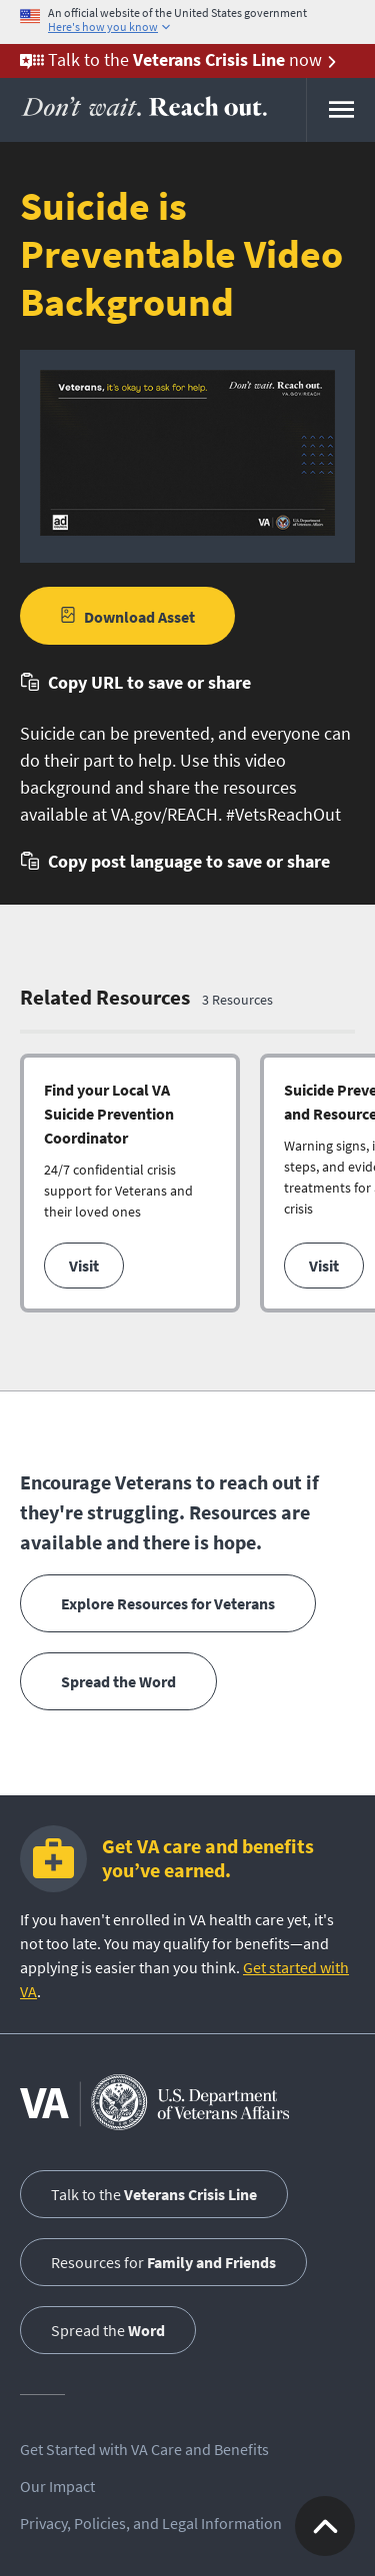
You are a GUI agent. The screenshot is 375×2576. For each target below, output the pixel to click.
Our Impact (57, 2486)
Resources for (163, 2262)
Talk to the (154, 2194)
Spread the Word (118, 1681)
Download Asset (139, 617)
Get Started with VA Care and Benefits (144, 2449)
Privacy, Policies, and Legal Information (151, 2523)
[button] (135, 682)
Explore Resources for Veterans (168, 1603)
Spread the (108, 2330)
